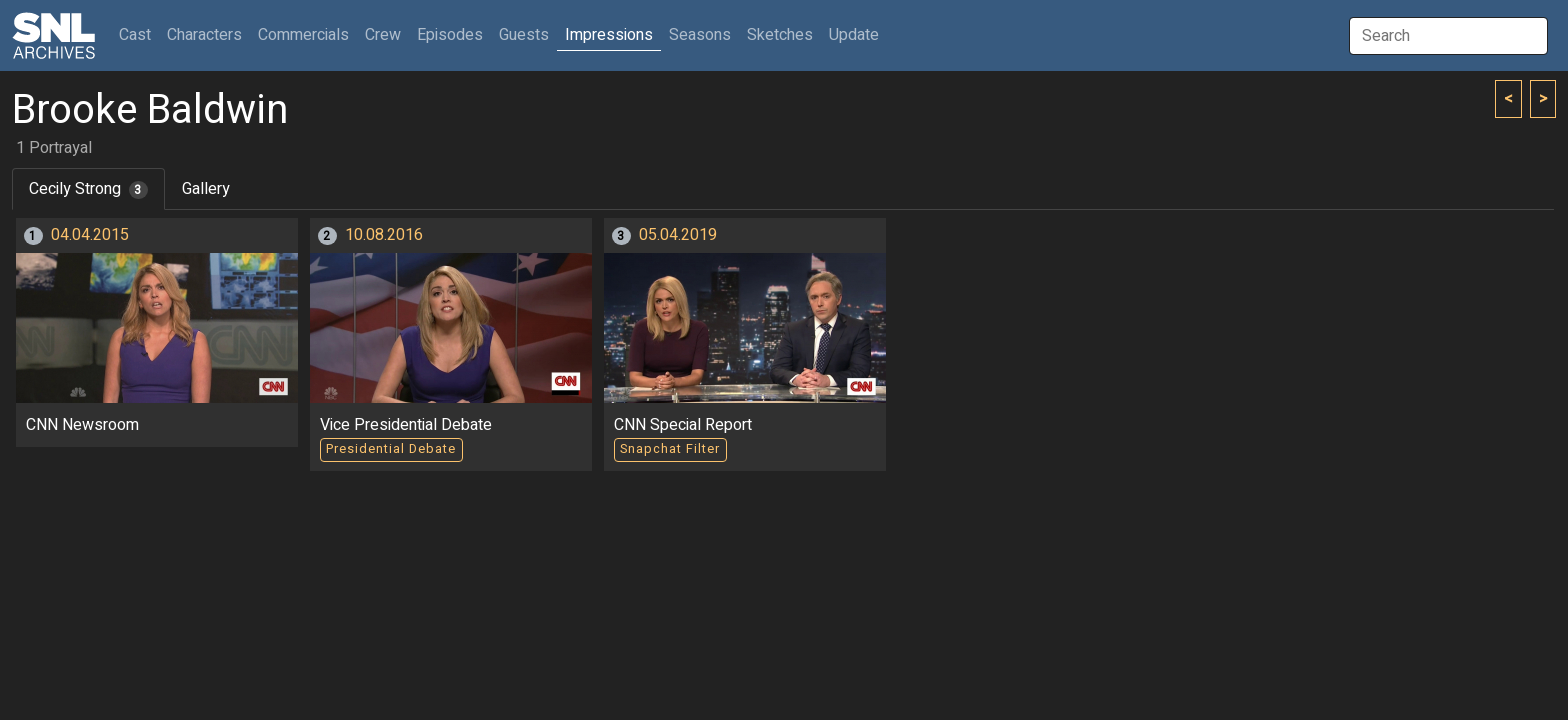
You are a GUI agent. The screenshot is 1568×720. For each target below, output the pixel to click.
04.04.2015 (90, 235)
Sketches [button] (780, 35)
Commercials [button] (303, 35)
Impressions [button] (609, 35)
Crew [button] (383, 35)
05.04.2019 (678, 235)
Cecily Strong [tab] (88, 189)
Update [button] (854, 35)
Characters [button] (204, 35)
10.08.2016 (384, 235)
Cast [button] (139, 34)
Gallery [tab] (206, 189)
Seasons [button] (700, 35)
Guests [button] (524, 35)
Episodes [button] (450, 35)
